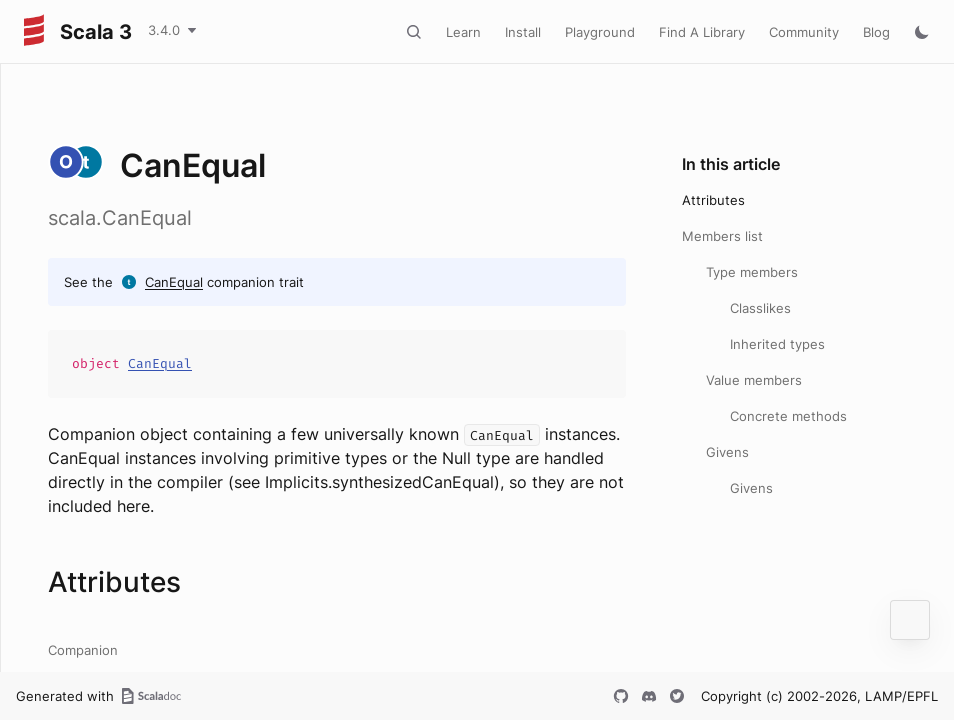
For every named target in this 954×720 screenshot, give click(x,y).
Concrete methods (788, 416)
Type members (752, 272)
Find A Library (702, 32)
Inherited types (777, 344)
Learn (463, 32)
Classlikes (760, 308)
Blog (876, 32)
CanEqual (174, 282)
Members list (722, 236)
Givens (727, 452)
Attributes (713, 200)
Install (523, 32)
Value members (754, 380)
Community (804, 32)
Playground (600, 32)
